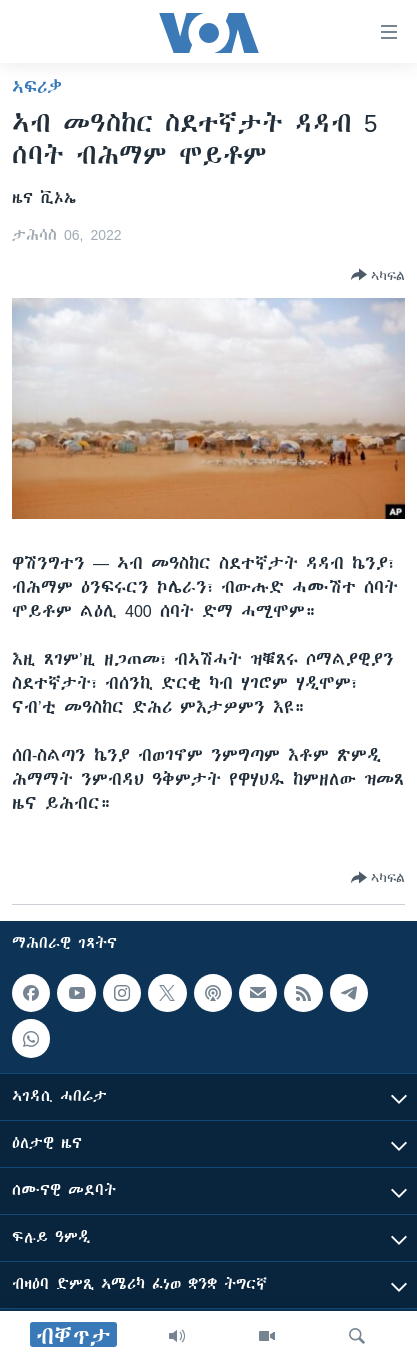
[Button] (378, 275)
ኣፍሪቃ (37, 87)
